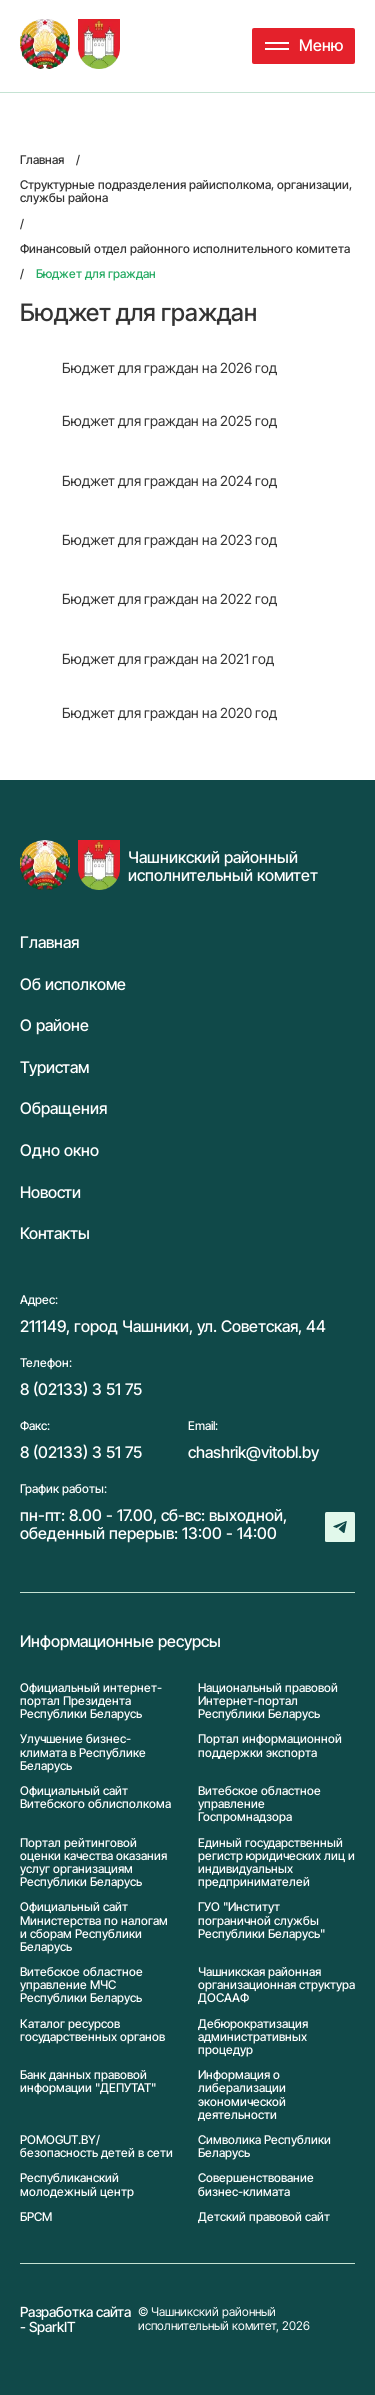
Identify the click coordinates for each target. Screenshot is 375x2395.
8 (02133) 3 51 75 (81, 1389)
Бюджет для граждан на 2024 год (169, 480)
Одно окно (59, 1151)
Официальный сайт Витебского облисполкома (95, 1797)
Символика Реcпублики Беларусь (264, 2146)
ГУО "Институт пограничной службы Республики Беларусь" (261, 1920)
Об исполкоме (73, 985)
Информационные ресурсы (120, 1642)
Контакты (55, 1234)
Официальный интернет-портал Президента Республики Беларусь (91, 1701)
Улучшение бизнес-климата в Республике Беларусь (83, 1752)
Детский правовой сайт (264, 2216)
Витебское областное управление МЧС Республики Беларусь (81, 1985)
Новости (50, 1193)
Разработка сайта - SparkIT (75, 2319)
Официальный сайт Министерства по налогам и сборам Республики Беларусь (94, 1926)
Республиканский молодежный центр (77, 2184)
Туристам (54, 1068)
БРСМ (36, 2216)
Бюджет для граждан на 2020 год (169, 712)
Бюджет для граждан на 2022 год (169, 598)
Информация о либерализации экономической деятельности (242, 2094)
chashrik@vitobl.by (253, 1452)
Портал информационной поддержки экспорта (270, 1745)
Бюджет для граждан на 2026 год (169, 367)
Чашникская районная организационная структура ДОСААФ (276, 1985)
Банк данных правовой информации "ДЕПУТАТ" (88, 2081)
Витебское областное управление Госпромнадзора (259, 1804)
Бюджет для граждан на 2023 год (169, 539)
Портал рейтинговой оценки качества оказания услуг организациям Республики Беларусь (93, 1862)
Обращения (63, 1109)
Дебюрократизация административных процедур (253, 2037)
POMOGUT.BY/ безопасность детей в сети (96, 2146)
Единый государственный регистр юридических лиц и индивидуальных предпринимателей (276, 1862)
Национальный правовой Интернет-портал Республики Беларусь (268, 1701)
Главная (49, 943)
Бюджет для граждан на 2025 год (169, 420)
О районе (54, 1026)
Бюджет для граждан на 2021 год (168, 658)
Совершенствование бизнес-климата (256, 2184)
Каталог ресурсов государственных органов (92, 2030)
